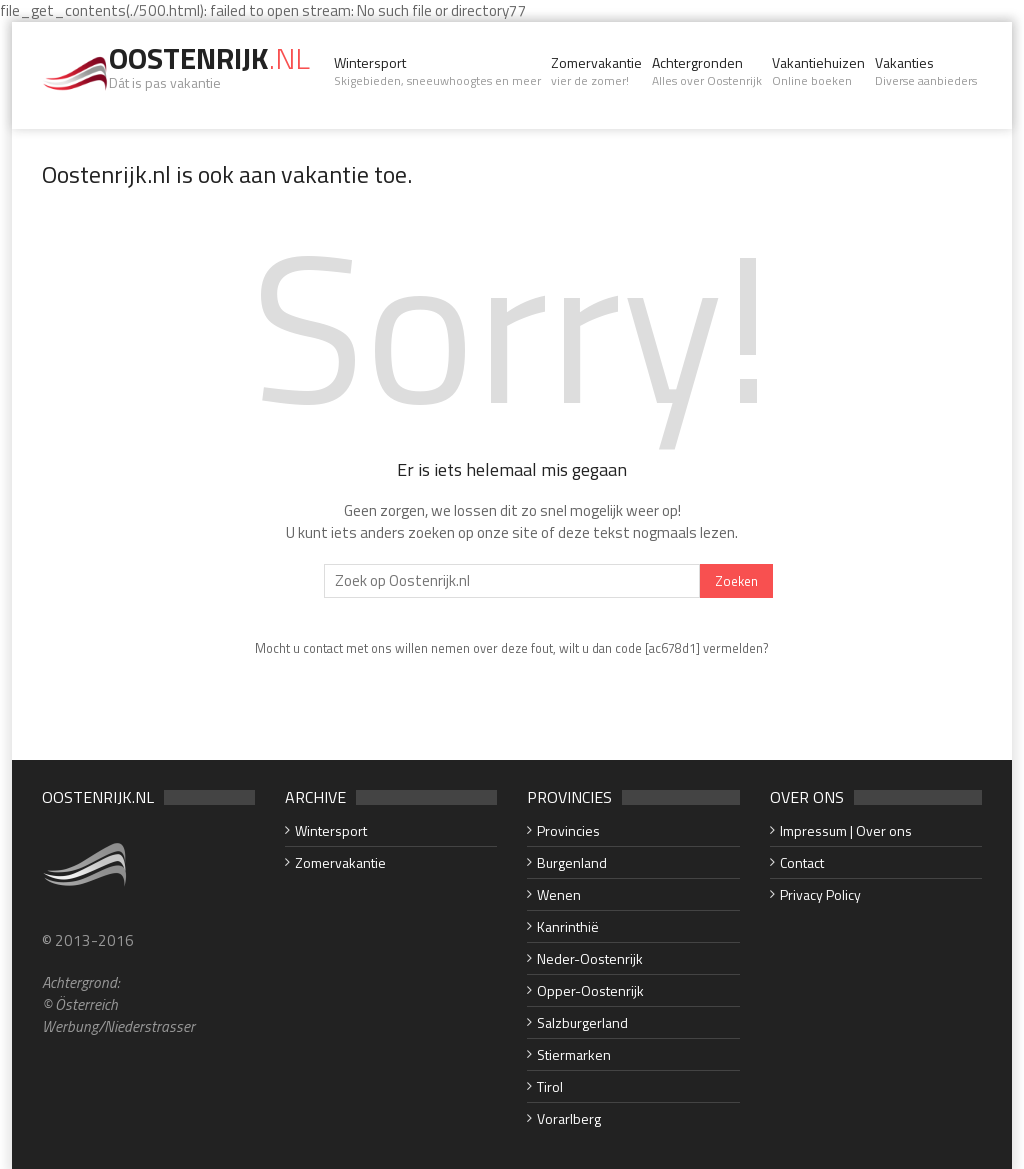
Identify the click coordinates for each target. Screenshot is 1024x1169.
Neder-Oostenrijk (590, 958)
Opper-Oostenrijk (590, 990)
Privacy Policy (820, 894)
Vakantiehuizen (818, 71)
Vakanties (926, 71)
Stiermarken (574, 1054)
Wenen (559, 894)
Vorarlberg (569, 1118)
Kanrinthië (568, 926)
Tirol (550, 1086)
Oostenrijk (209, 58)
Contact (802, 862)
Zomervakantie (596, 71)
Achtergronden (707, 71)
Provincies (568, 830)
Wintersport (437, 71)
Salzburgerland (582, 1022)
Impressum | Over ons (846, 830)
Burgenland (572, 862)
